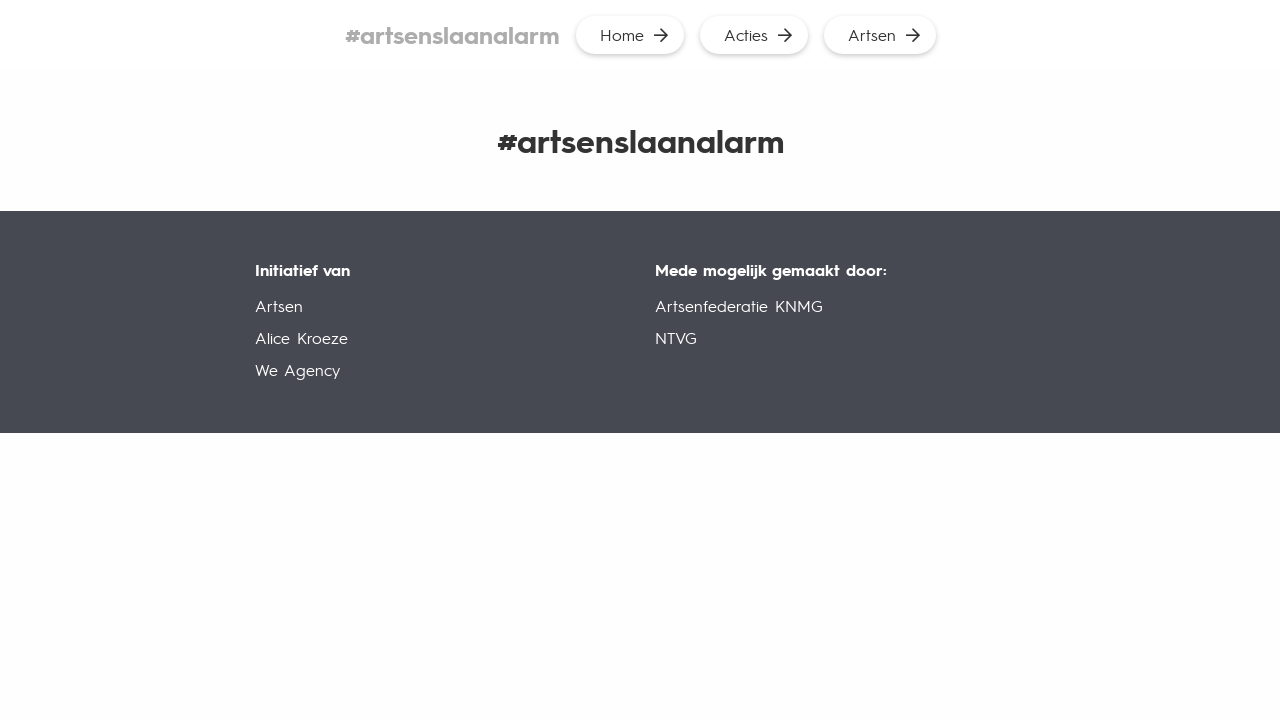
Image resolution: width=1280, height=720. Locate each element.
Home (622, 34)
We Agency (297, 369)
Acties (746, 34)
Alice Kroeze (301, 337)
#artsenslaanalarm (452, 34)
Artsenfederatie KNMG (739, 305)
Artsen (872, 34)
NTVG (676, 337)
